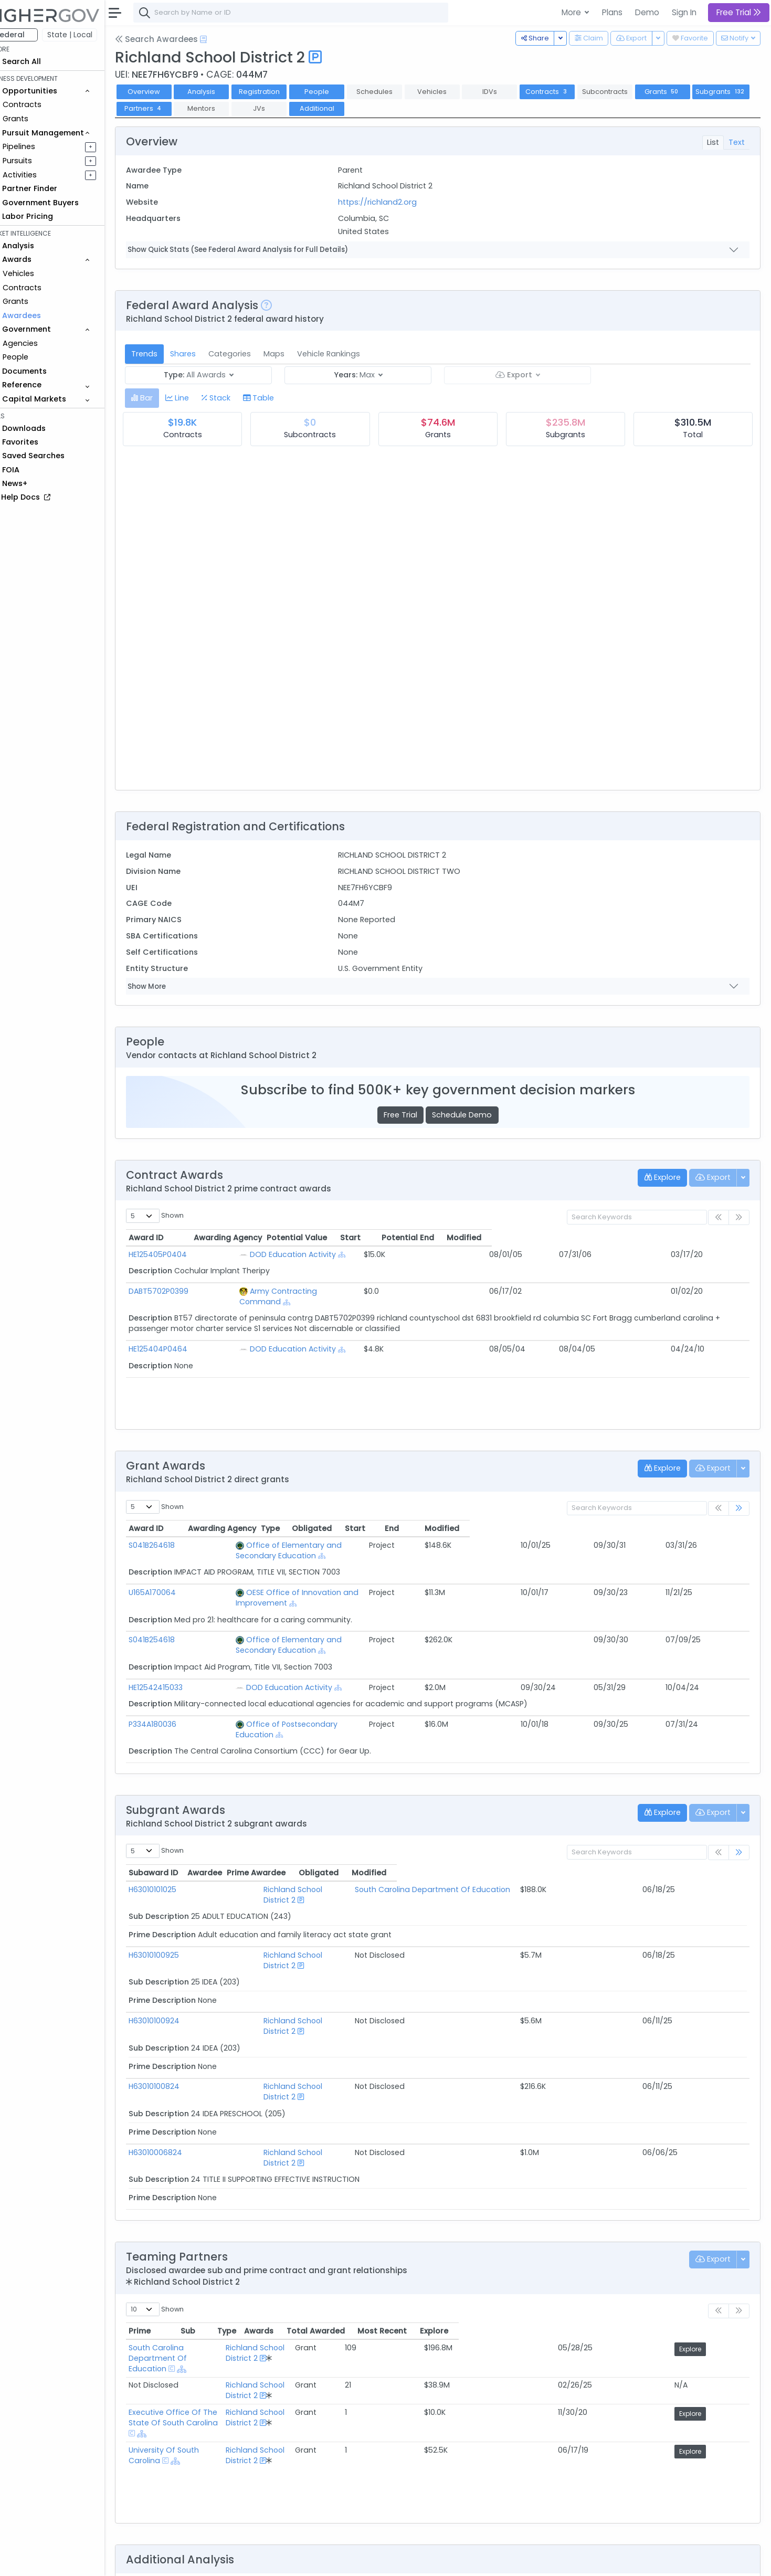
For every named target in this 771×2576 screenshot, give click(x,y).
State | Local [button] (91, 34)
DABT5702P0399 (180, 1291)
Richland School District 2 (274, 1847)
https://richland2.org (391, 202)
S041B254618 (173, 1618)
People (37, 357)
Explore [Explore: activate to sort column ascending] (721, 2236)
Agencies (41, 343)
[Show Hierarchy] (344, 1254)
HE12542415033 (177, 1656)
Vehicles (40, 273)
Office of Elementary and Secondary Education (327, 1545)
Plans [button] (612, 12)
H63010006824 (177, 2068)
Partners (225, 108)
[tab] (163, 398)
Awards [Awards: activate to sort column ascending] (532, 2236)
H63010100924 (175, 1957)
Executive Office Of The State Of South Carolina (240, 2289)
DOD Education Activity (295, 1254)
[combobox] (312, 13)
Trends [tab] (166, 354)
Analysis (223, 91)
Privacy (250, 2561)
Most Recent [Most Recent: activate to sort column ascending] (665, 2236)
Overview (165, 91)
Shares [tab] (204, 354)
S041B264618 (173, 1545)
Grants (37, 118)
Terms (219, 2561)
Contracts (43, 104)
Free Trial (411, 1115)
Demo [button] (647, 12)
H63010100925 (175, 1902)
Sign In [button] (684, 12)
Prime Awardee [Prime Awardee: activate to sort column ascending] (408, 1830)
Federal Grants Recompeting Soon (212, 2506)
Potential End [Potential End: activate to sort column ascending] (614, 1237)
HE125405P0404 (179, 1254)
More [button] (572, 12)
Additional (398, 108)
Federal (31, 34)
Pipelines (40, 146)
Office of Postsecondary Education (303, 1692)
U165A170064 (173, 1582)
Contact (184, 2561)
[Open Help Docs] (224, 39)
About (150, 2561)
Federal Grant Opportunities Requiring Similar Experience (253, 2493)
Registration (280, 91)
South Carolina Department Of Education (457, 1847)
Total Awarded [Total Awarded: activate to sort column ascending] (593, 2236)
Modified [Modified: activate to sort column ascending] (700, 1237)
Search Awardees (177, 39)
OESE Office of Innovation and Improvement (321, 1582)
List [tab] (713, 142)
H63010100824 (175, 2013)
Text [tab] (736, 142)
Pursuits (39, 160)
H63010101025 (174, 1847)
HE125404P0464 (179, 1338)
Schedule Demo (473, 1115)
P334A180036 (174, 1692)
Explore (723, 2254)
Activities (41, 175)
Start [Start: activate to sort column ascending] (543, 1237)
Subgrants (166, 108)
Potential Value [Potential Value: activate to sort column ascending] (456, 1237)
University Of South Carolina (202, 2309)
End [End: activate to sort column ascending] (647, 1528)
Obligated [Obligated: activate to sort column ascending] (545, 1528)
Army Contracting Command (307, 1291)
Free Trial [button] (738, 12)
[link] (738, 1508)
